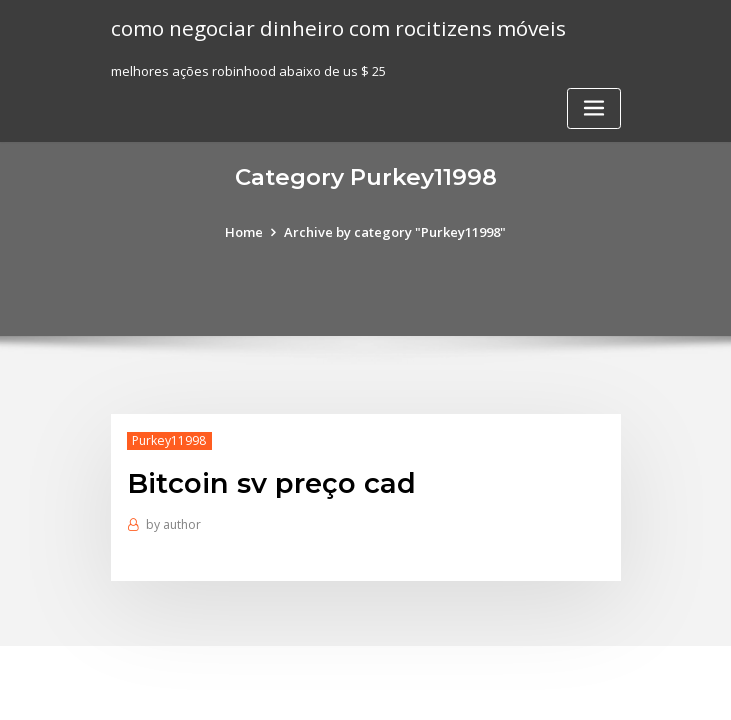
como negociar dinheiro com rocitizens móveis (338, 28)
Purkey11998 (169, 440)
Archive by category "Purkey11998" (395, 232)
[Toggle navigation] (594, 108)
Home (244, 232)
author (173, 524)
